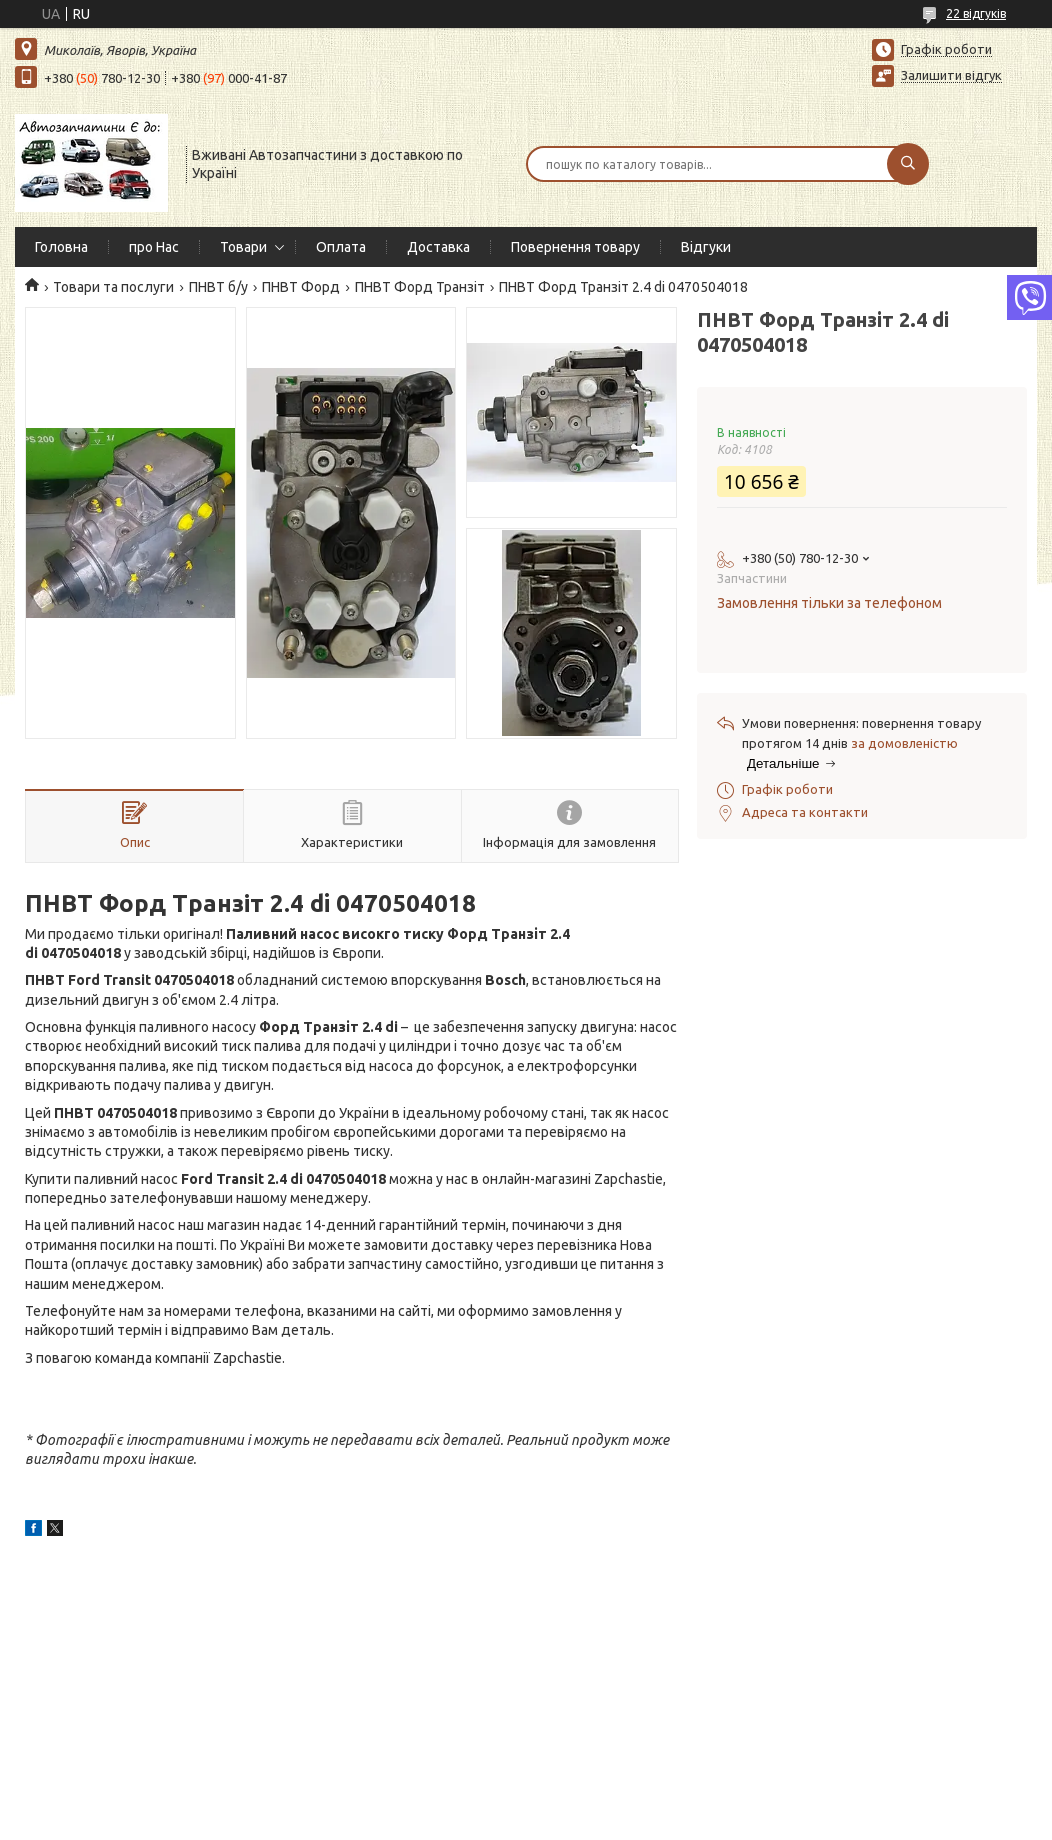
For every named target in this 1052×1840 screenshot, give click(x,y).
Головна (61, 247)
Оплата (341, 247)
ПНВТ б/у (218, 287)
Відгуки (706, 247)
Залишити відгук (951, 75)
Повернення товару (575, 247)
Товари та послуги (113, 287)
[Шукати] (908, 164)
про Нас (154, 247)
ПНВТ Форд (301, 287)
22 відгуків (976, 13)
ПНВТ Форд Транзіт (420, 287)
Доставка (438, 247)
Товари (243, 247)
